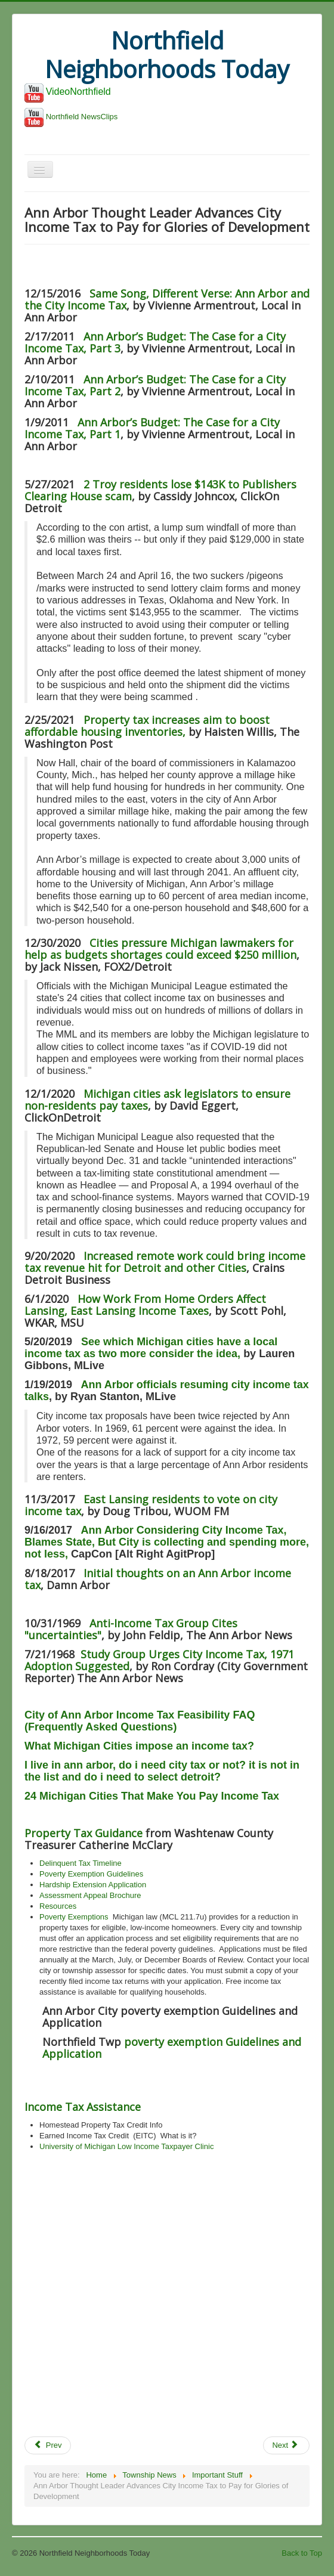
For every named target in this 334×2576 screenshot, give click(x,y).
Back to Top (302, 2553)
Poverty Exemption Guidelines (91, 1873)
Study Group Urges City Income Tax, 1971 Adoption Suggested (159, 1660)
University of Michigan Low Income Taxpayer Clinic (126, 2146)
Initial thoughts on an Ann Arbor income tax (157, 1579)
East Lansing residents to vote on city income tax (150, 1505)
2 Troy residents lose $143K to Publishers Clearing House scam (160, 490)
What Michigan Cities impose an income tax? (139, 1746)
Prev (47, 2445)
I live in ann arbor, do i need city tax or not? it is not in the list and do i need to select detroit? (161, 1771)
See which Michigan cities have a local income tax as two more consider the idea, (150, 1348)
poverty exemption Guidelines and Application (171, 2048)
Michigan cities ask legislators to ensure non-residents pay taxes (157, 1099)
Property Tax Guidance (83, 1833)
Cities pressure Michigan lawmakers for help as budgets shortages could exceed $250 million (160, 949)
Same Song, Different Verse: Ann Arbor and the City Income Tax (167, 299)
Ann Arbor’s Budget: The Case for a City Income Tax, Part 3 (155, 342)
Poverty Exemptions (74, 1916)
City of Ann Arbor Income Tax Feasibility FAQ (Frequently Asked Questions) (139, 1721)
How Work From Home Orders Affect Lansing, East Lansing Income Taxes (145, 1305)
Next (285, 2445)
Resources (57, 1906)
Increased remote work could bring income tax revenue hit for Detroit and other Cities (164, 1262)
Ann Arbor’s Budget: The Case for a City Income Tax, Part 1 (152, 428)
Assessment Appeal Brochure (90, 1895)
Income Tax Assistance (82, 2107)
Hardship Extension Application (92, 1884)
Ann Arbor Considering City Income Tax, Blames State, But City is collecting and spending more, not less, (166, 1542)
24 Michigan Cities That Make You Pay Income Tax (151, 1796)
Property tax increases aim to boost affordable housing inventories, (147, 726)
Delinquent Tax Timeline (80, 1863)
